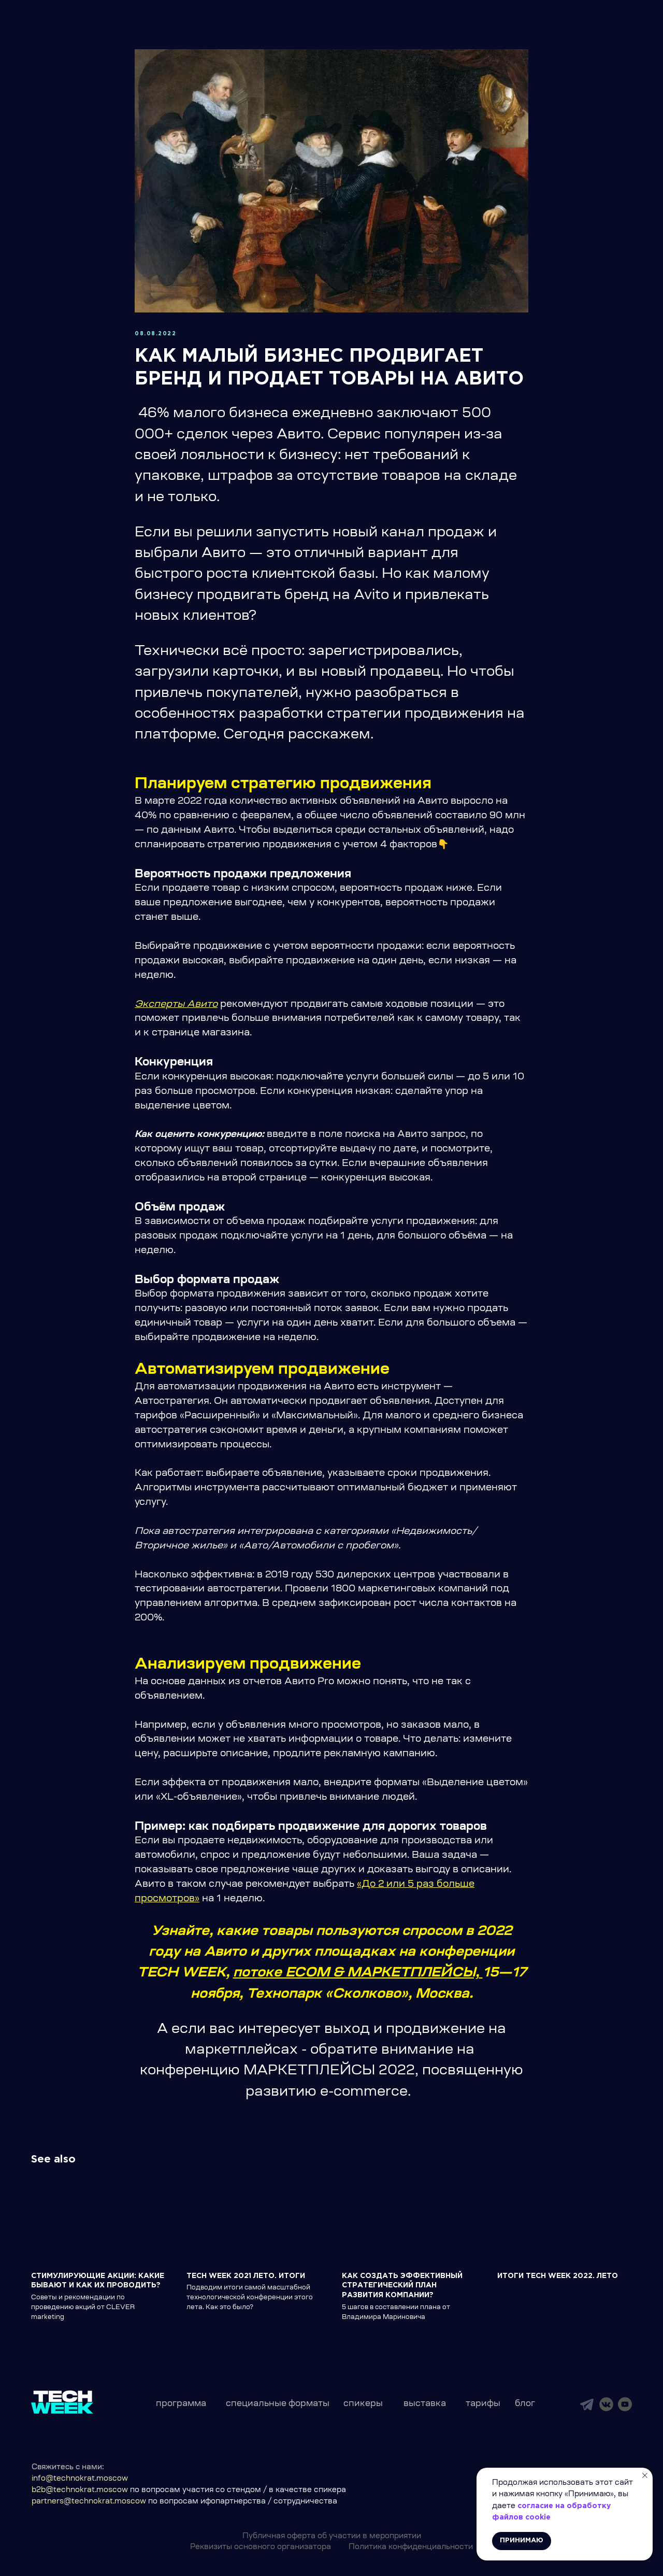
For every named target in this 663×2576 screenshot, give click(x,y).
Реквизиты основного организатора (260, 2547)
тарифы (483, 2404)
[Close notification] (645, 2475)
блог (525, 2404)
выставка (424, 2404)
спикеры (363, 2404)
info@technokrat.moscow (80, 2479)
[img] (587, 2404)
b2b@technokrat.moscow (80, 2490)
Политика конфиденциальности (411, 2547)
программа (181, 2404)
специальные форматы (277, 2404)
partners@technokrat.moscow (89, 2502)
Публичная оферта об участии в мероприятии (331, 2536)
